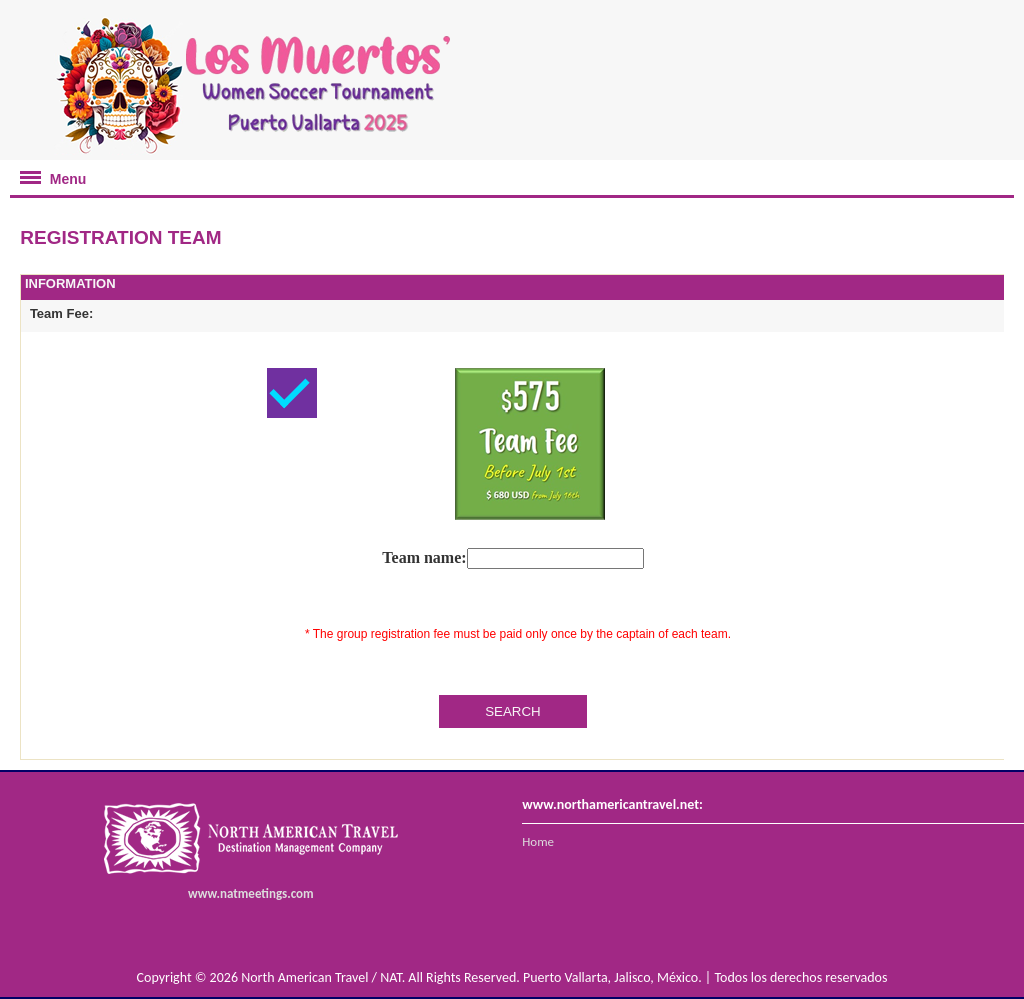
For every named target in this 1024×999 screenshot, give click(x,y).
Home (538, 841)
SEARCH (513, 711)
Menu (48, 173)
